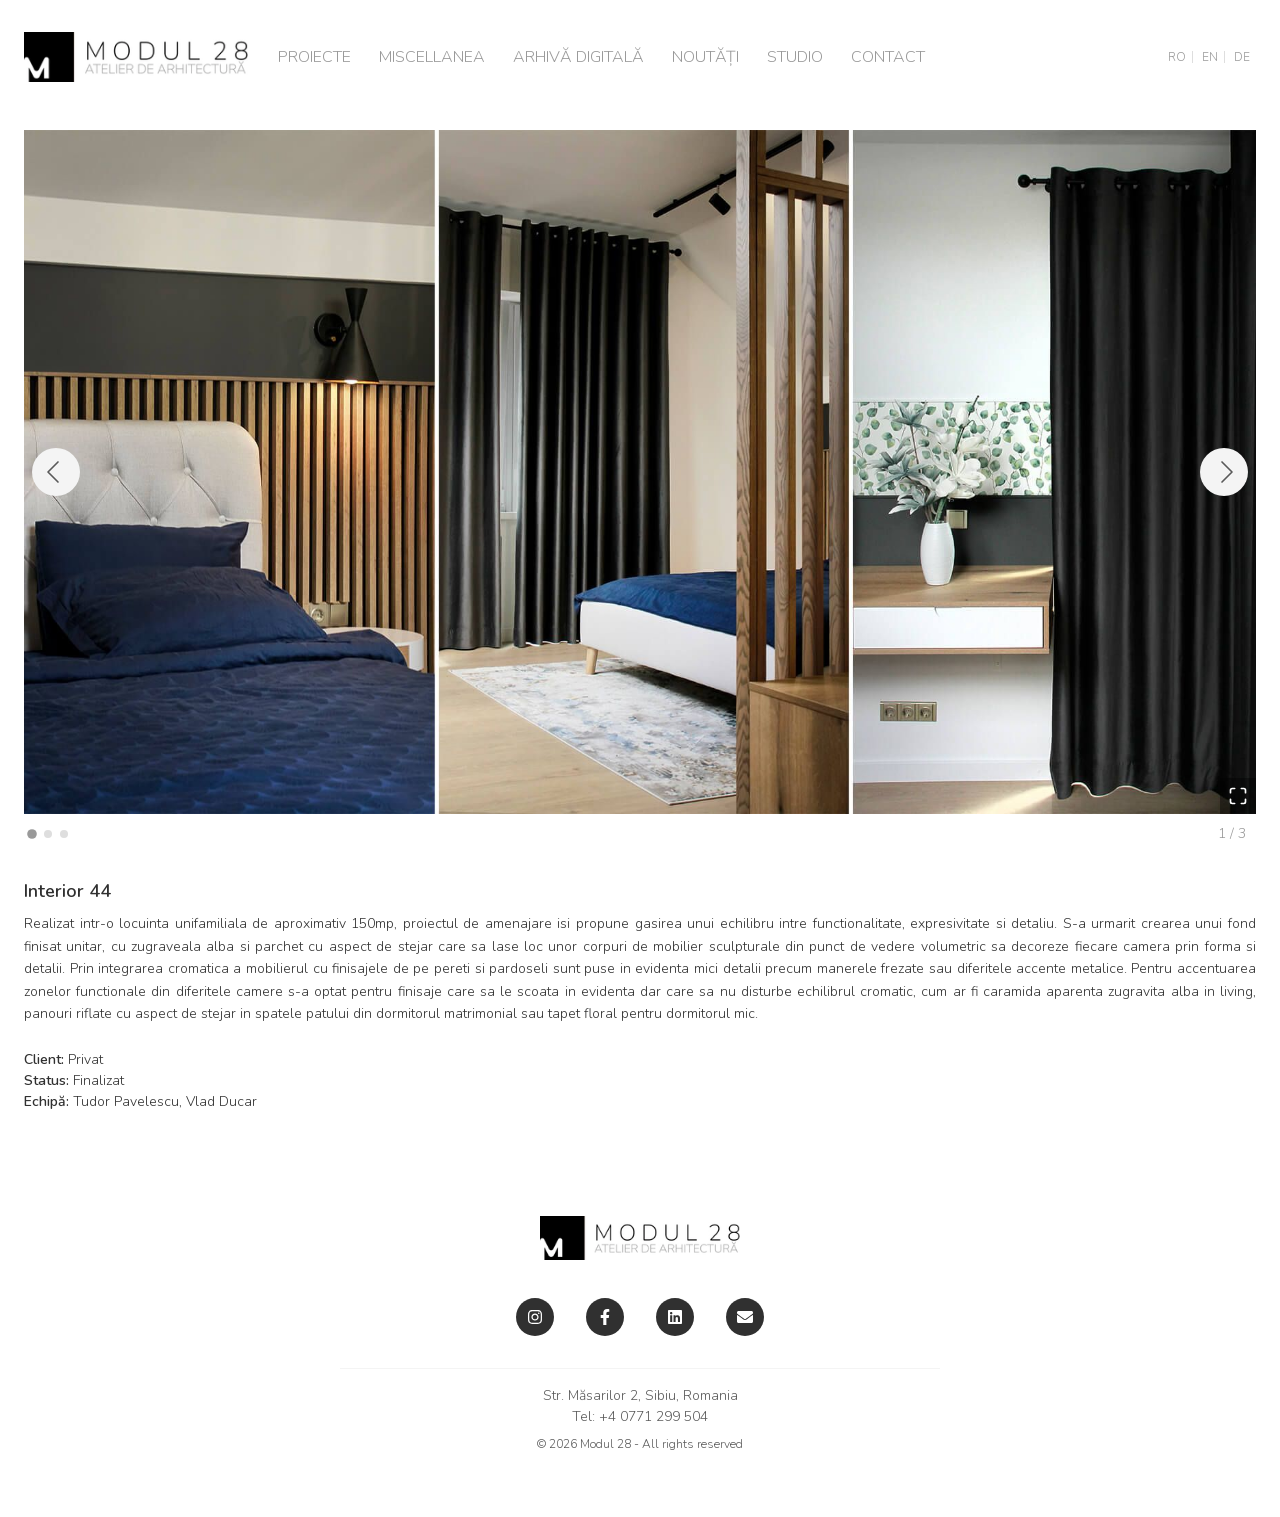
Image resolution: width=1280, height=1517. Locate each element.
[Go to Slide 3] (64, 834)
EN (1210, 57)
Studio (795, 57)
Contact (888, 57)
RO (1177, 57)
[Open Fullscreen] (1238, 796)
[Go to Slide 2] (48, 834)
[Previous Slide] (56, 472)
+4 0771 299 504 (653, 1416)
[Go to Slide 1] (32, 835)
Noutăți (705, 57)
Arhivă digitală (578, 57)
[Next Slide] (1224, 472)
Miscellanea (432, 57)
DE (1242, 57)
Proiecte (314, 57)
